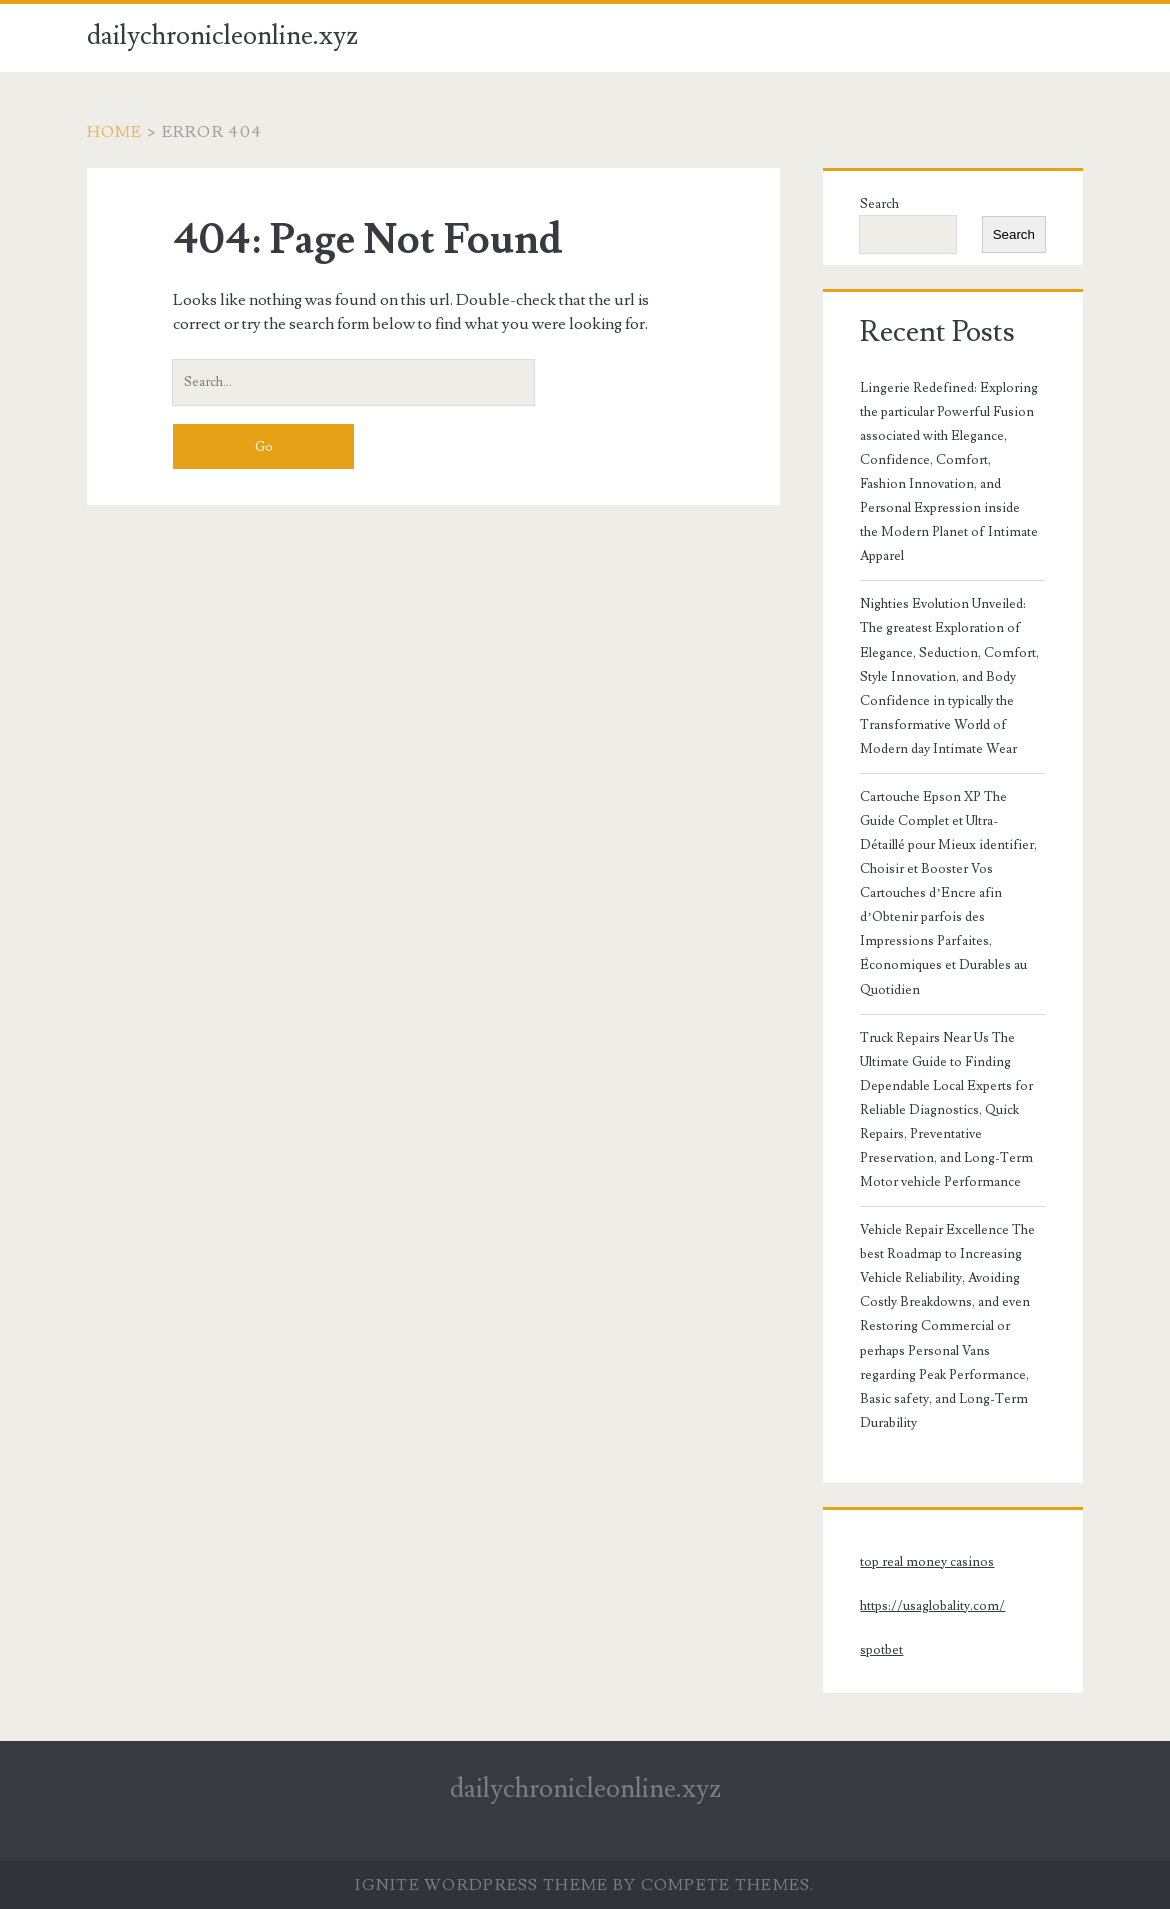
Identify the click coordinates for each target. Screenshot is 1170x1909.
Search (879, 204)
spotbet (881, 1650)
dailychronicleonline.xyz (222, 36)
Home (115, 132)
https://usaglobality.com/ (932, 1606)
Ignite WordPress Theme (481, 1885)
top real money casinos (927, 1562)
